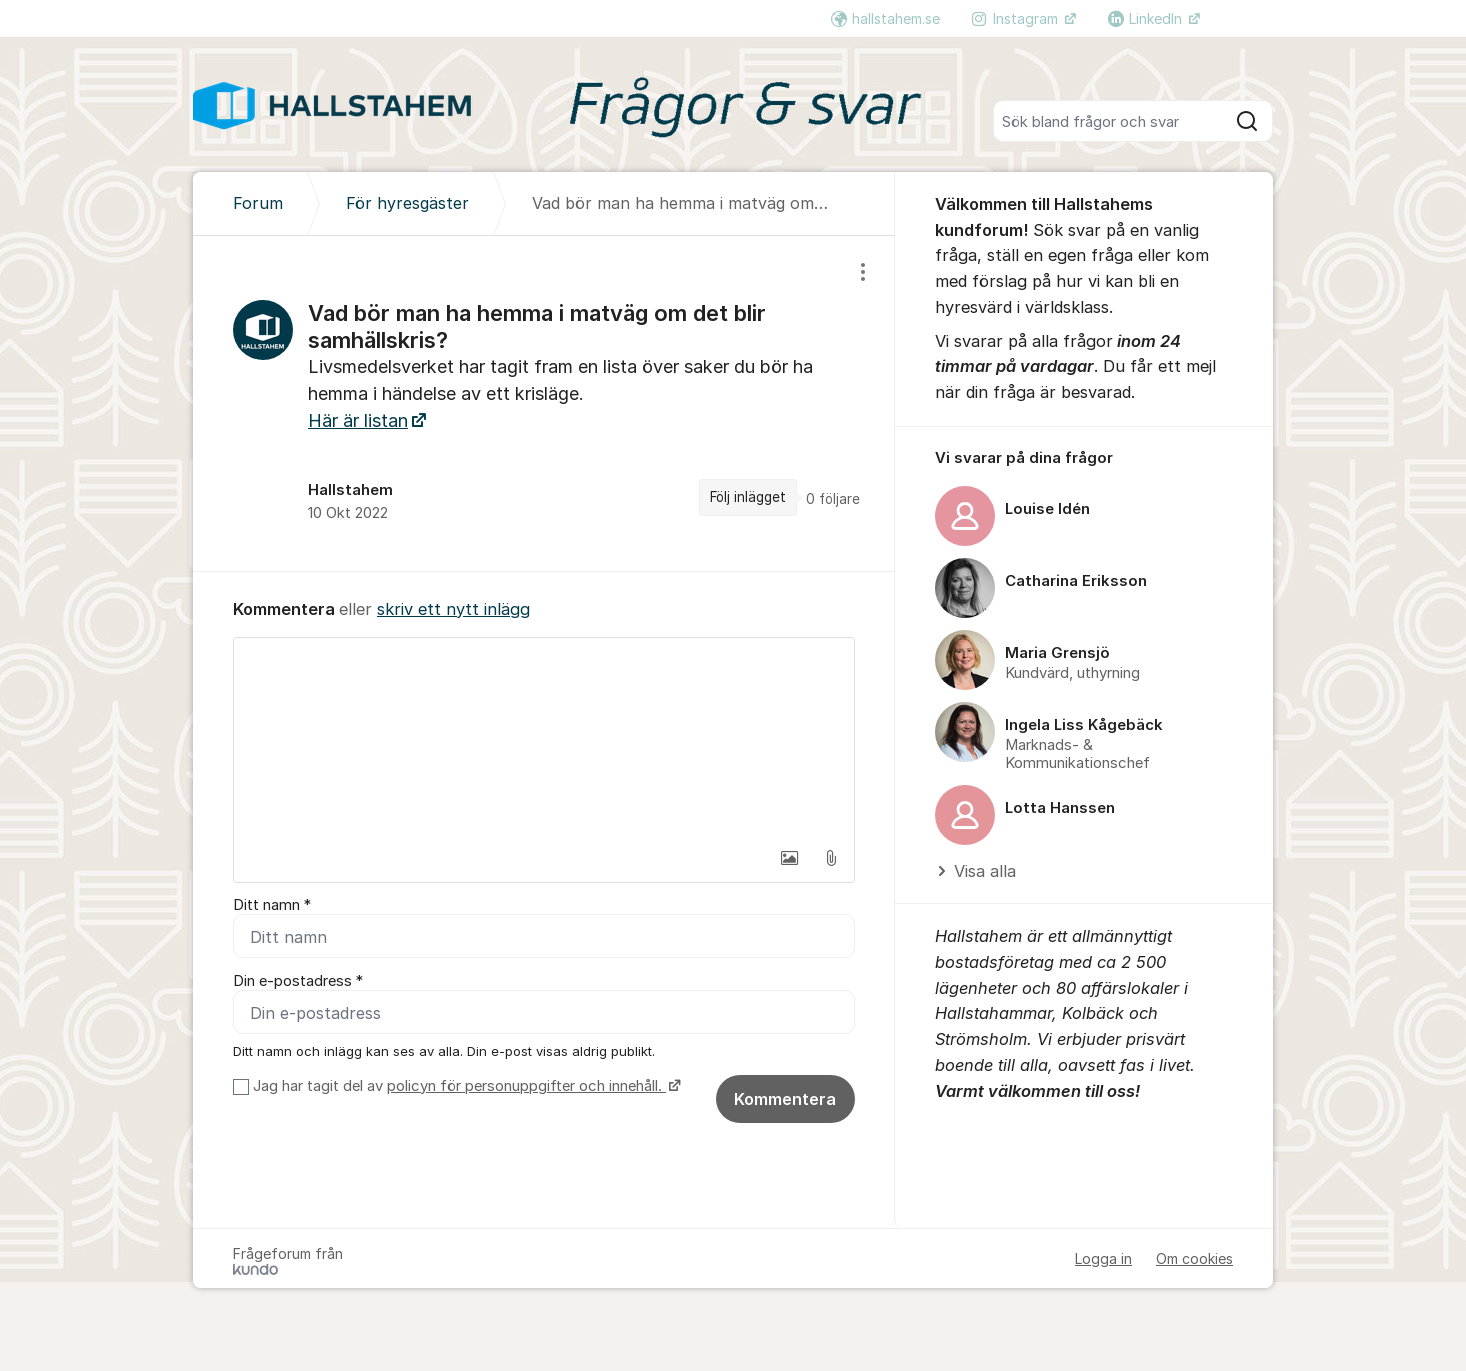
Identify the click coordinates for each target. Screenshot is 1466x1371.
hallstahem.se (885, 18)
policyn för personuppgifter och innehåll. (526, 1086)
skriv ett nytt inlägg (453, 609)
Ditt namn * (272, 905)
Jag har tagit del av (464, 1086)
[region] (544, 403)
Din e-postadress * (298, 981)
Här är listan (358, 420)
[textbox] (544, 738)
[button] (789, 858)
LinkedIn (1147, 18)
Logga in (1103, 1258)
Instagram (1017, 18)
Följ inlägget (748, 497)
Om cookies (1194, 1258)
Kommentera (785, 1099)
